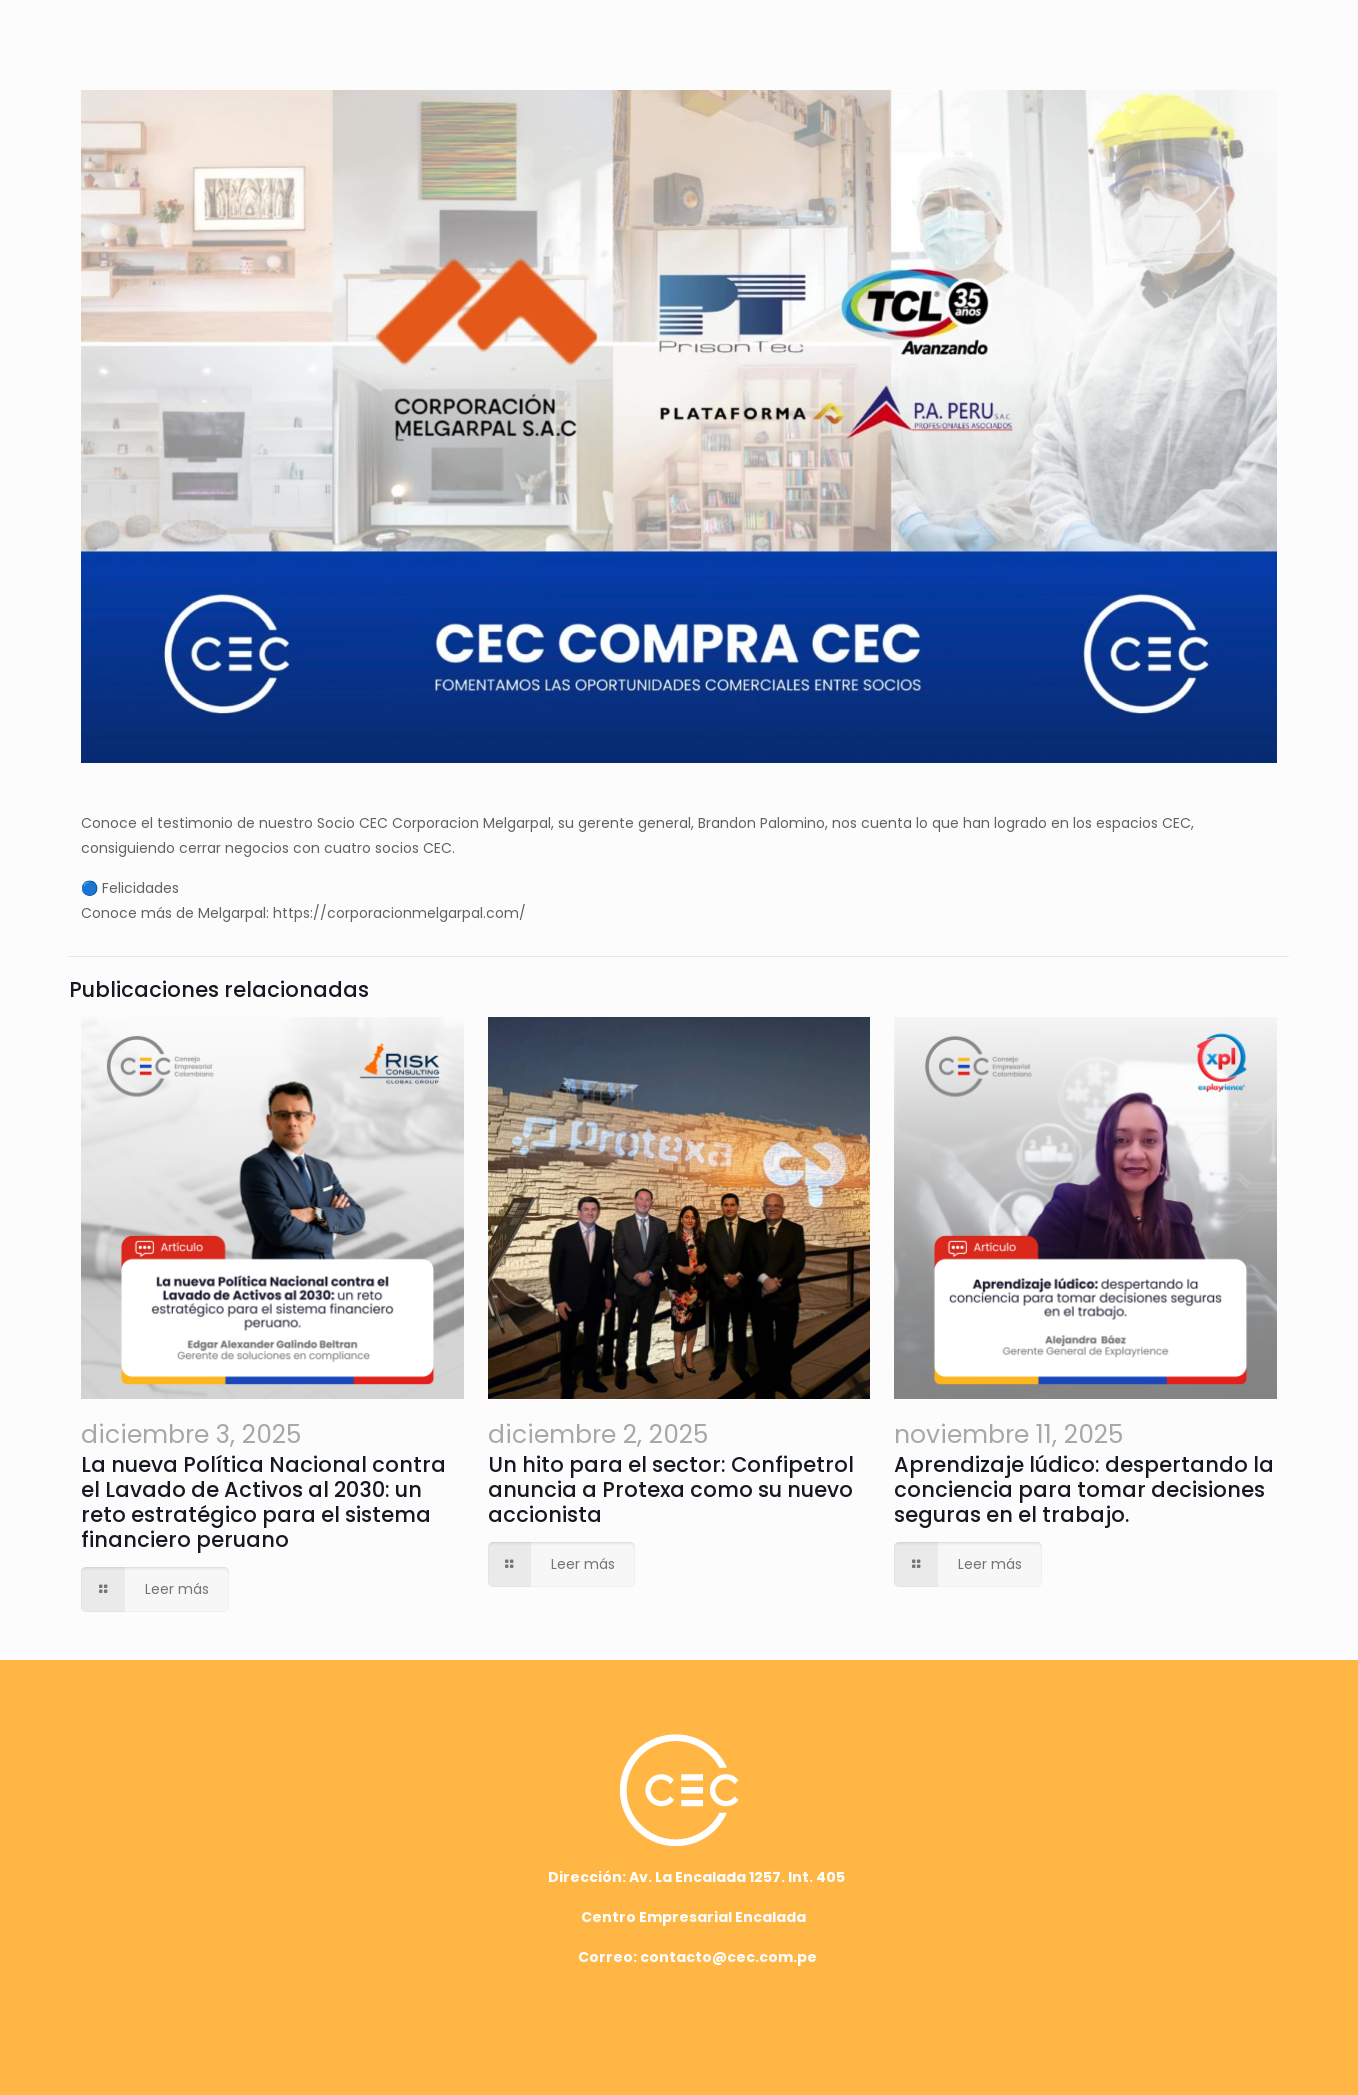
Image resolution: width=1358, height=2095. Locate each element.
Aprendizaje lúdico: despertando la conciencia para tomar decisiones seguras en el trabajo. (1084, 1489)
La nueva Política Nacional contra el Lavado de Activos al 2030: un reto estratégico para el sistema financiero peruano (263, 1502)
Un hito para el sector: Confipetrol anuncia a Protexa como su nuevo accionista (671, 1489)
